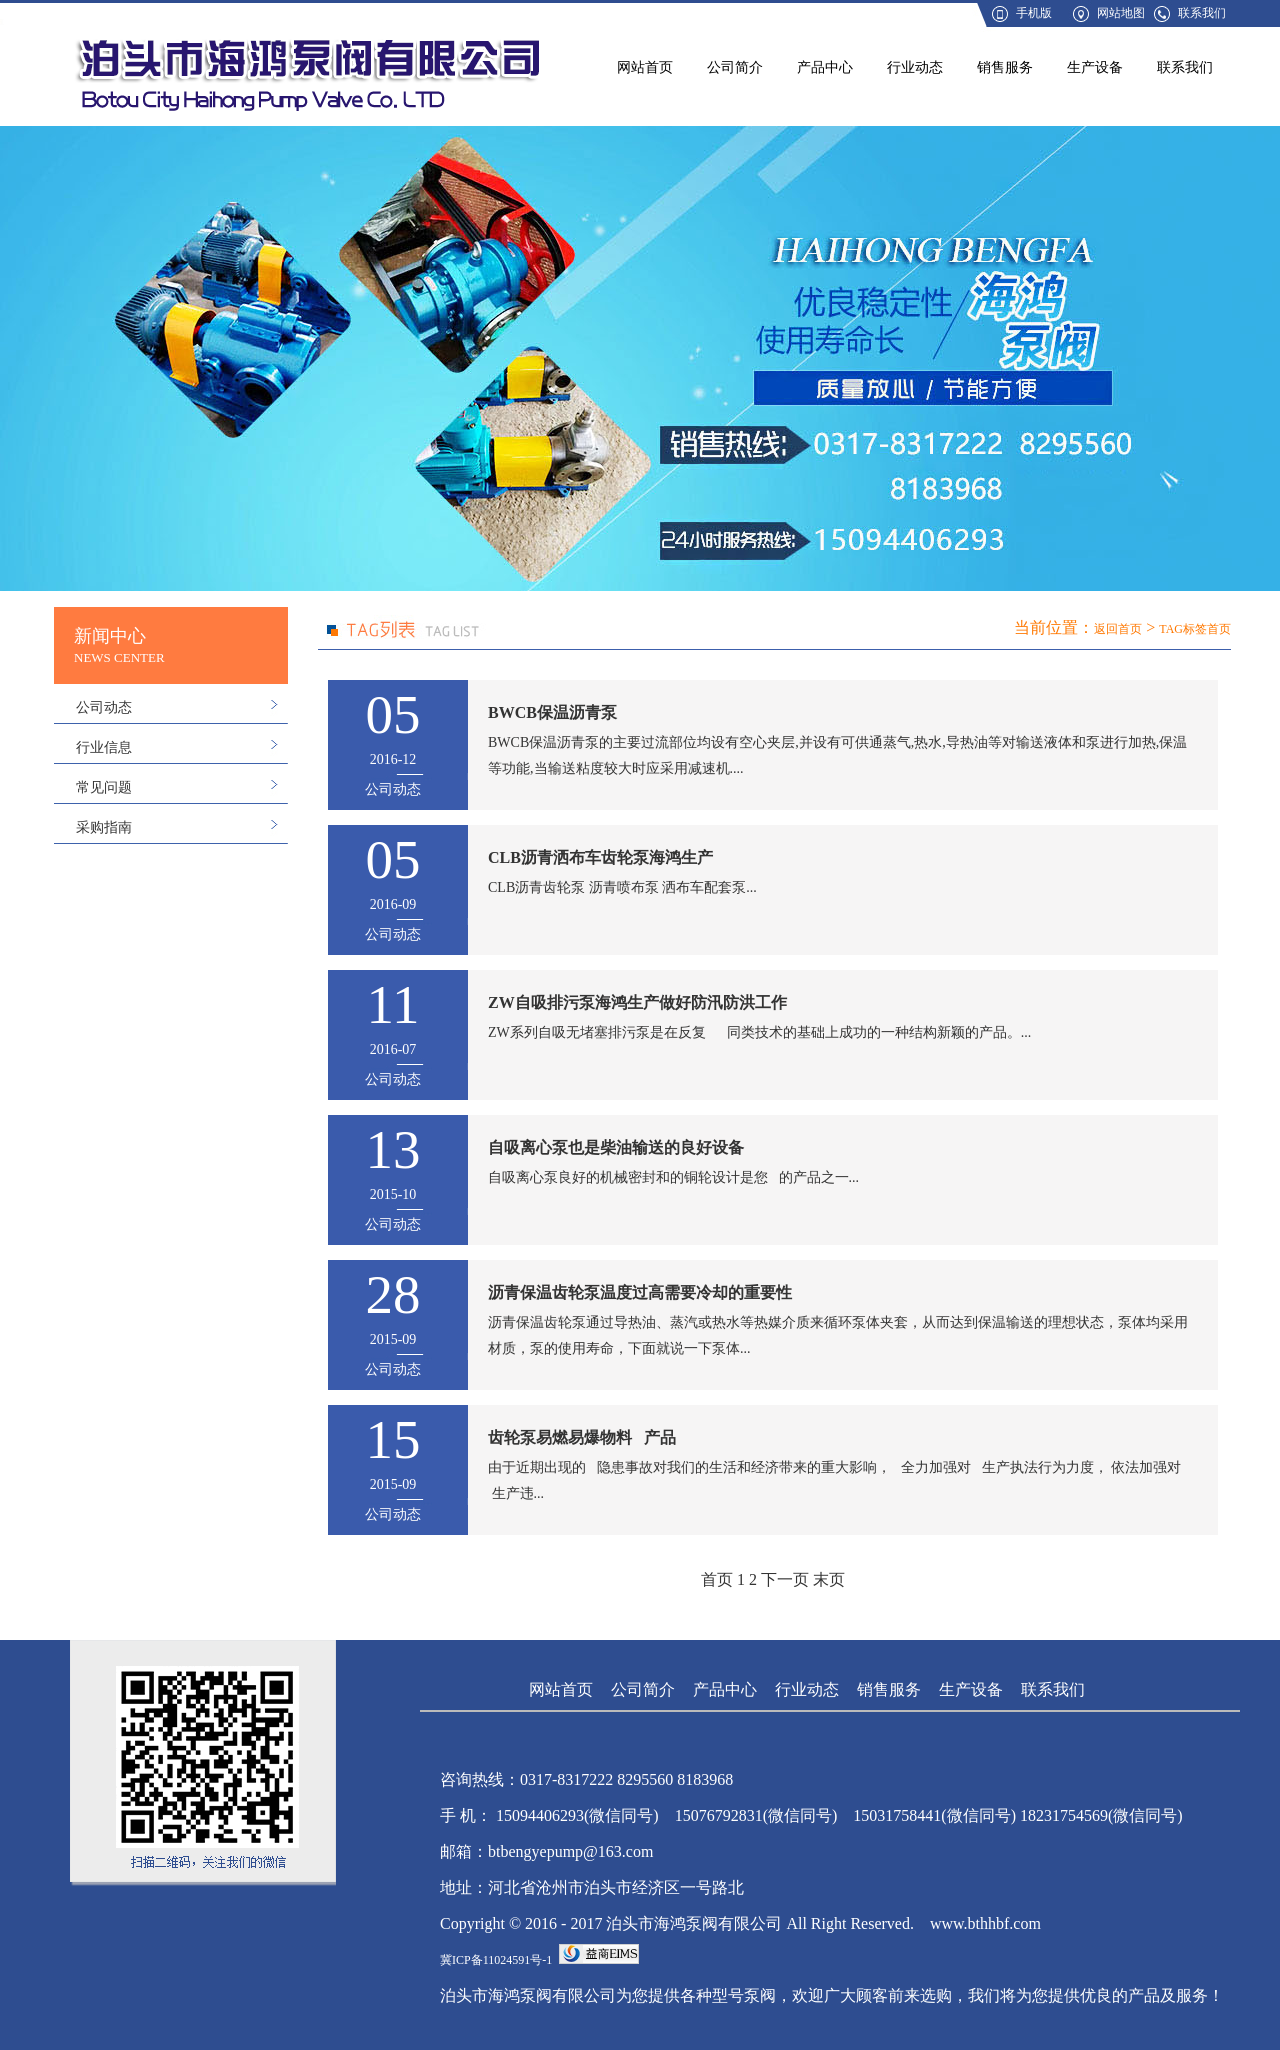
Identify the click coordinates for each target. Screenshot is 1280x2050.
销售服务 (1005, 67)
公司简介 (735, 67)
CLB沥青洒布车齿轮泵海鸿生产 (600, 857)
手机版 (1034, 13)
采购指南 (104, 827)
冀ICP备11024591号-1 (496, 1960)
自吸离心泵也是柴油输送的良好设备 (616, 1147)
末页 (829, 1579)
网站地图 (1121, 13)
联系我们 (1202, 13)
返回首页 (1118, 629)
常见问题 (104, 787)
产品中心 (825, 67)
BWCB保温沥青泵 (552, 712)
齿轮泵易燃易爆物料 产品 (582, 1437)
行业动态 (915, 67)
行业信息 (104, 747)
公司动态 (104, 707)
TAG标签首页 (1195, 629)
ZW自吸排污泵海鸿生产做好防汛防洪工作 (637, 1002)
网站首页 (645, 67)
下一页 (785, 1579)
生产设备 (1095, 67)
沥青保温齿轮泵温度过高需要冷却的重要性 (640, 1292)
